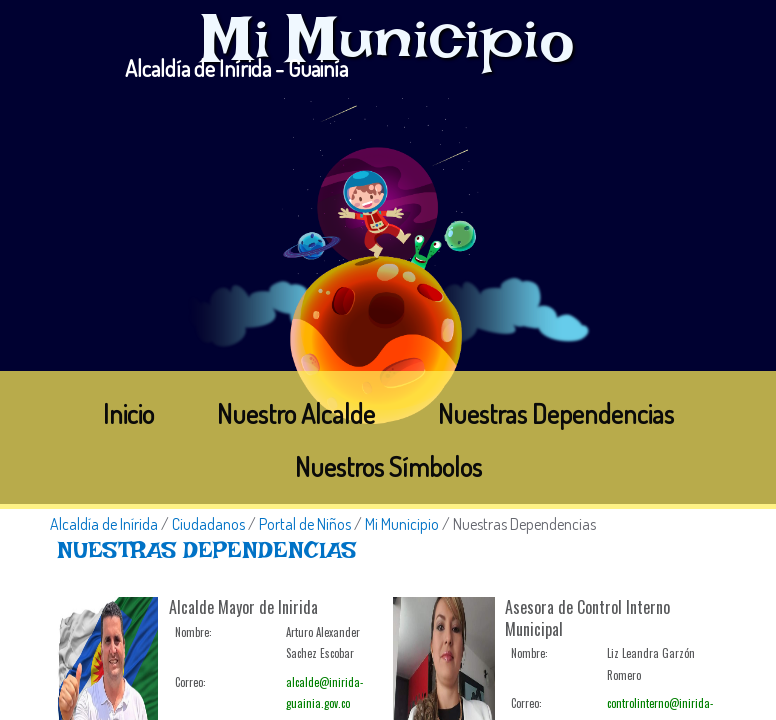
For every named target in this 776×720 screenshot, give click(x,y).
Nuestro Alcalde (296, 413)
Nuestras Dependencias (556, 413)
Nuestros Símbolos (388, 466)
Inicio (128, 413)
